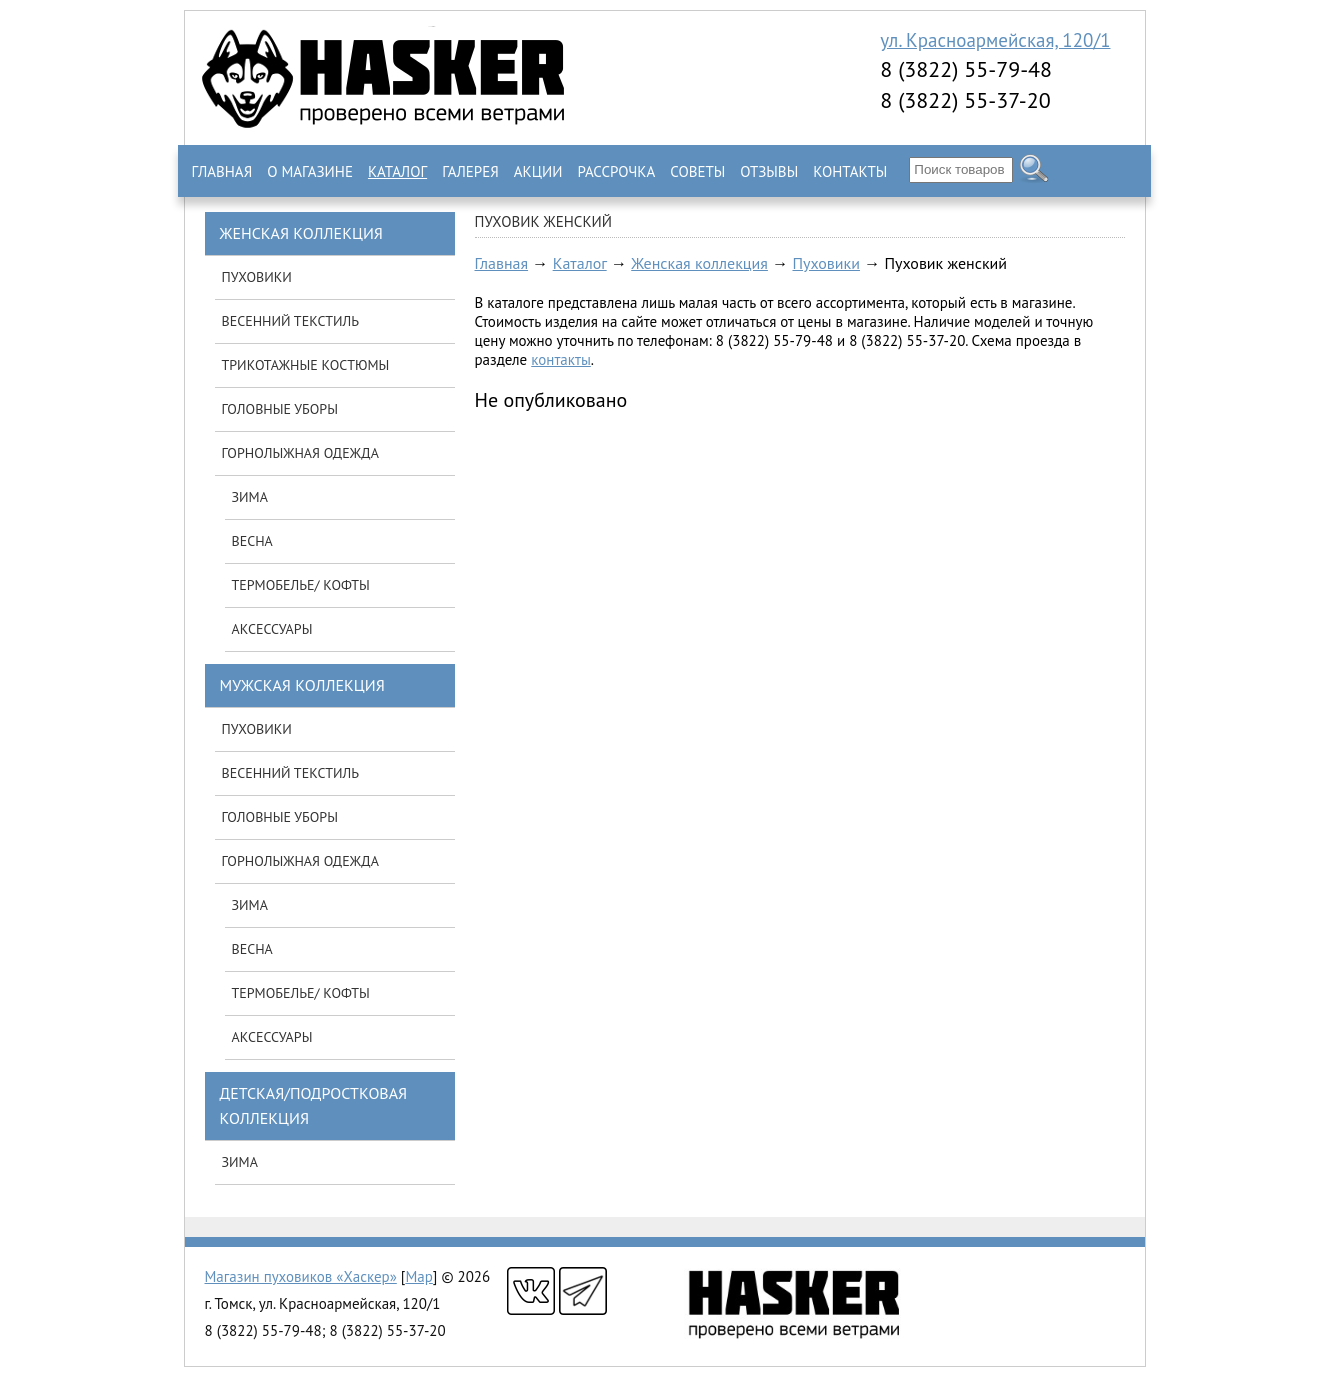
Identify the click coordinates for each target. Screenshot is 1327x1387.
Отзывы (769, 171)
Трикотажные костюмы (306, 365)
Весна (252, 541)
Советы (697, 171)
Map (418, 1276)
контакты (561, 359)
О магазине (310, 171)
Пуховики (825, 263)
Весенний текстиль (291, 321)
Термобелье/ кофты (301, 585)
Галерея (470, 171)
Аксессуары (272, 629)
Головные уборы (280, 409)
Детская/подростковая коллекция (314, 1105)
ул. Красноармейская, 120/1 (995, 40)
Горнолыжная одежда (300, 453)
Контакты (850, 171)
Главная (222, 171)
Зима (250, 497)
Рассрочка (616, 171)
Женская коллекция (699, 263)
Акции (538, 171)
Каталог (397, 171)
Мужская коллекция (302, 685)
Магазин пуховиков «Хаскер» (301, 1276)
